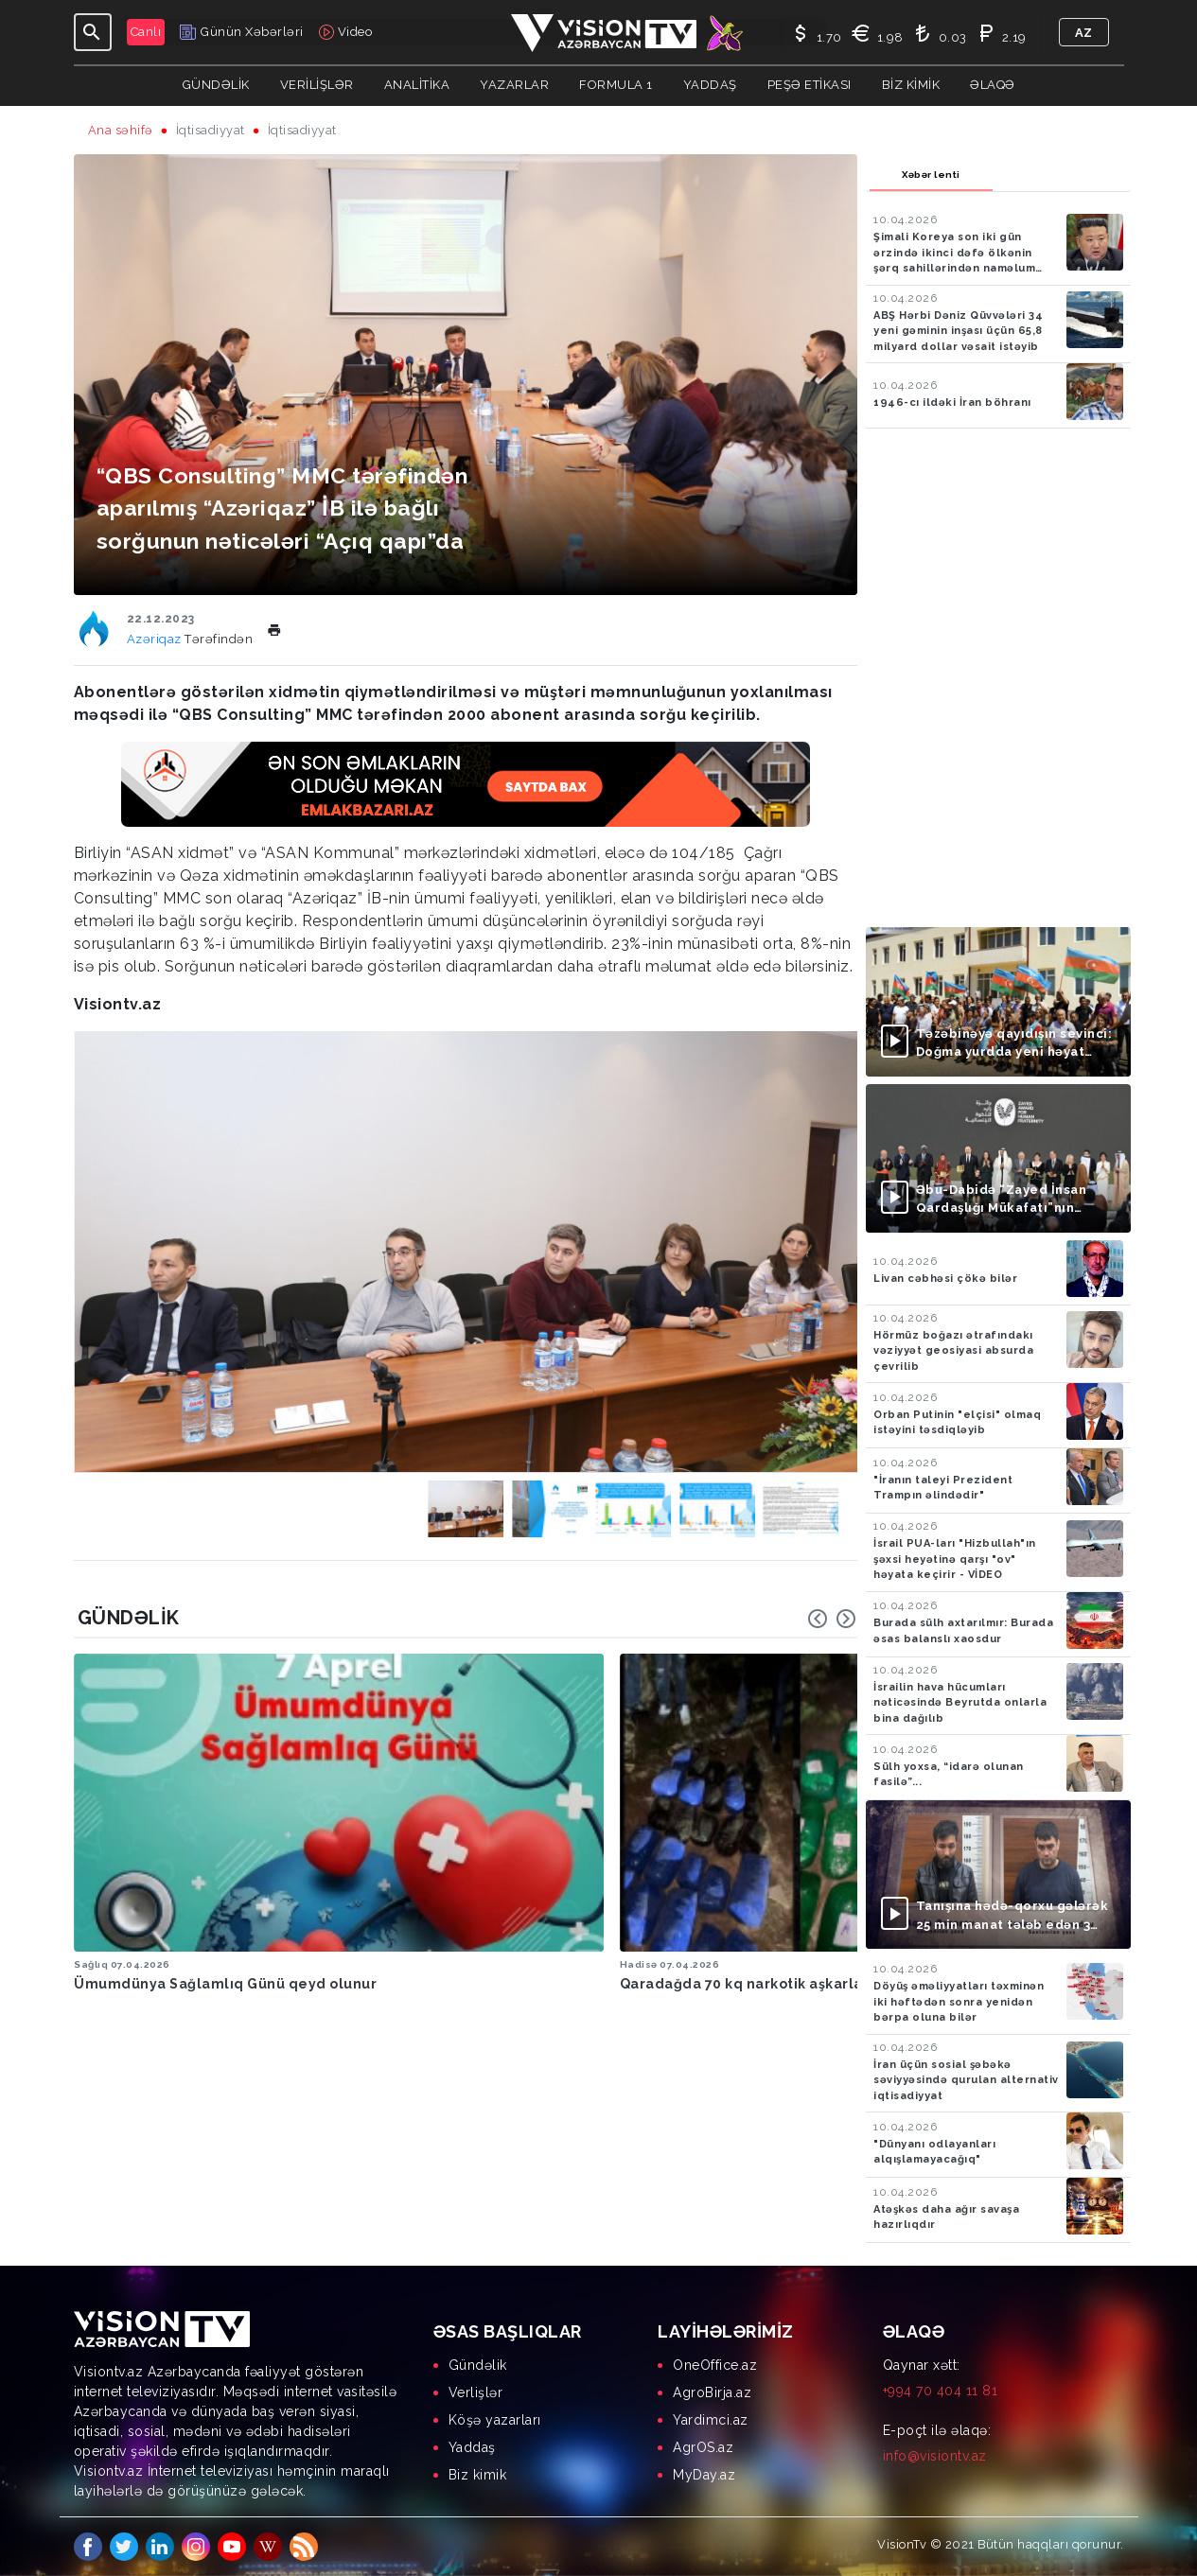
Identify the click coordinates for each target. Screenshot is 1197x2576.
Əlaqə (992, 85)
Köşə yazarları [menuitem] (495, 2419)
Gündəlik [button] (216, 85)
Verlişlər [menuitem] (476, 2392)
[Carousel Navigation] (831, 1619)
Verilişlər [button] (317, 85)
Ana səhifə (120, 130)
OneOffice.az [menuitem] (715, 2365)
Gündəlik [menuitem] (478, 2365)
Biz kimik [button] (911, 85)
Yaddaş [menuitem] (472, 2447)
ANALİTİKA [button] (417, 85)
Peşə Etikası (809, 85)
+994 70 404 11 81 (940, 2390)
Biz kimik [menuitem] (478, 2474)
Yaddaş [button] (710, 85)
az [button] (1084, 33)
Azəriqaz (156, 639)
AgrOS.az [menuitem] (703, 2447)
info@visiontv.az (935, 2455)
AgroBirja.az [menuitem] (712, 2392)
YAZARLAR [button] (514, 85)
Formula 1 (616, 85)
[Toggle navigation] (93, 32)
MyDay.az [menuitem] (704, 2474)
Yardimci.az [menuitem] (710, 2419)
